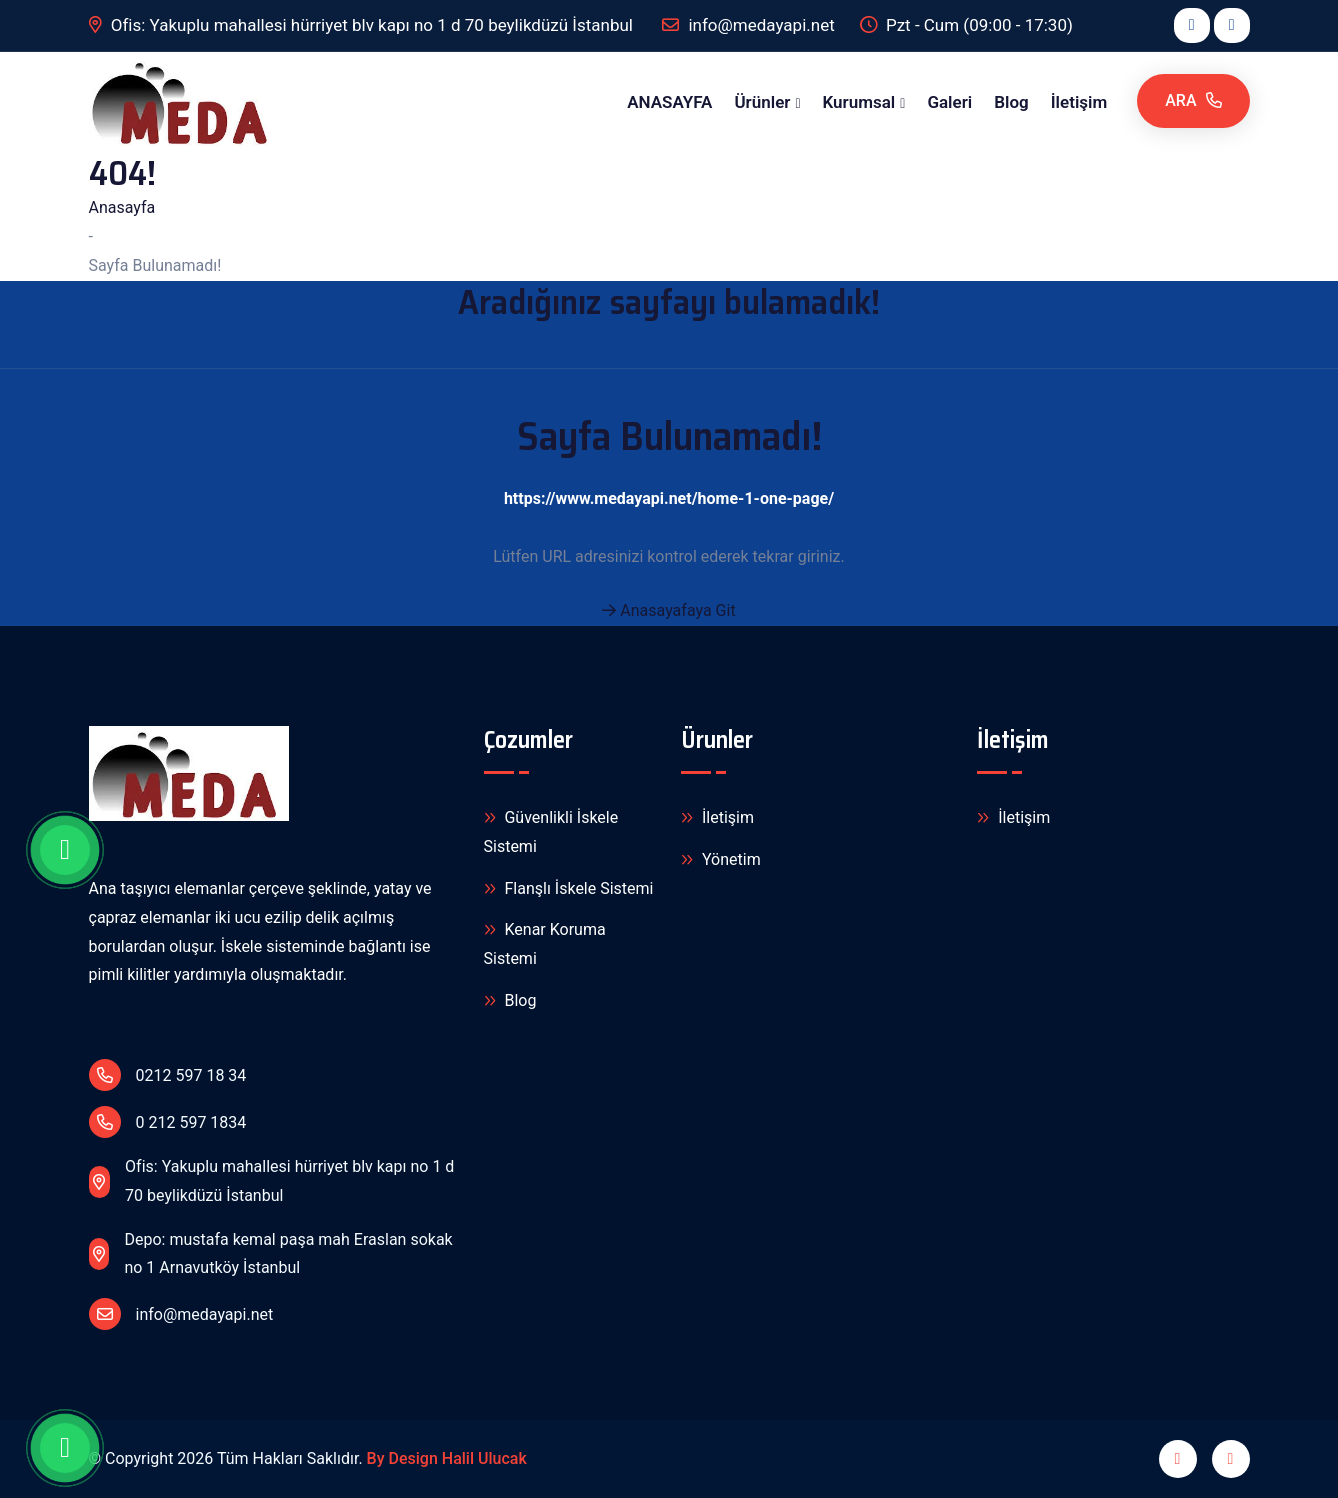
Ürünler (762, 102)
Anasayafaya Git (668, 610)
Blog (1011, 102)
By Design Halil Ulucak (447, 1458)
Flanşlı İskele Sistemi (569, 889)
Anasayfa (122, 207)
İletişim (1079, 102)
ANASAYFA (669, 102)
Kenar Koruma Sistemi (545, 943)
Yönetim (721, 860)
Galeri (949, 102)
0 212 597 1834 (168, 1122)
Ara (1193, 100)
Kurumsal (859, 102)
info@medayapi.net (181, 1314)
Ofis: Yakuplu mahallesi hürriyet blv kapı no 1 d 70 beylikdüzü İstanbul (363, 25)
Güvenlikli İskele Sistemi (551, 831)
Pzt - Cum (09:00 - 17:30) (966, 25)
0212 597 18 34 (168, 1075)
